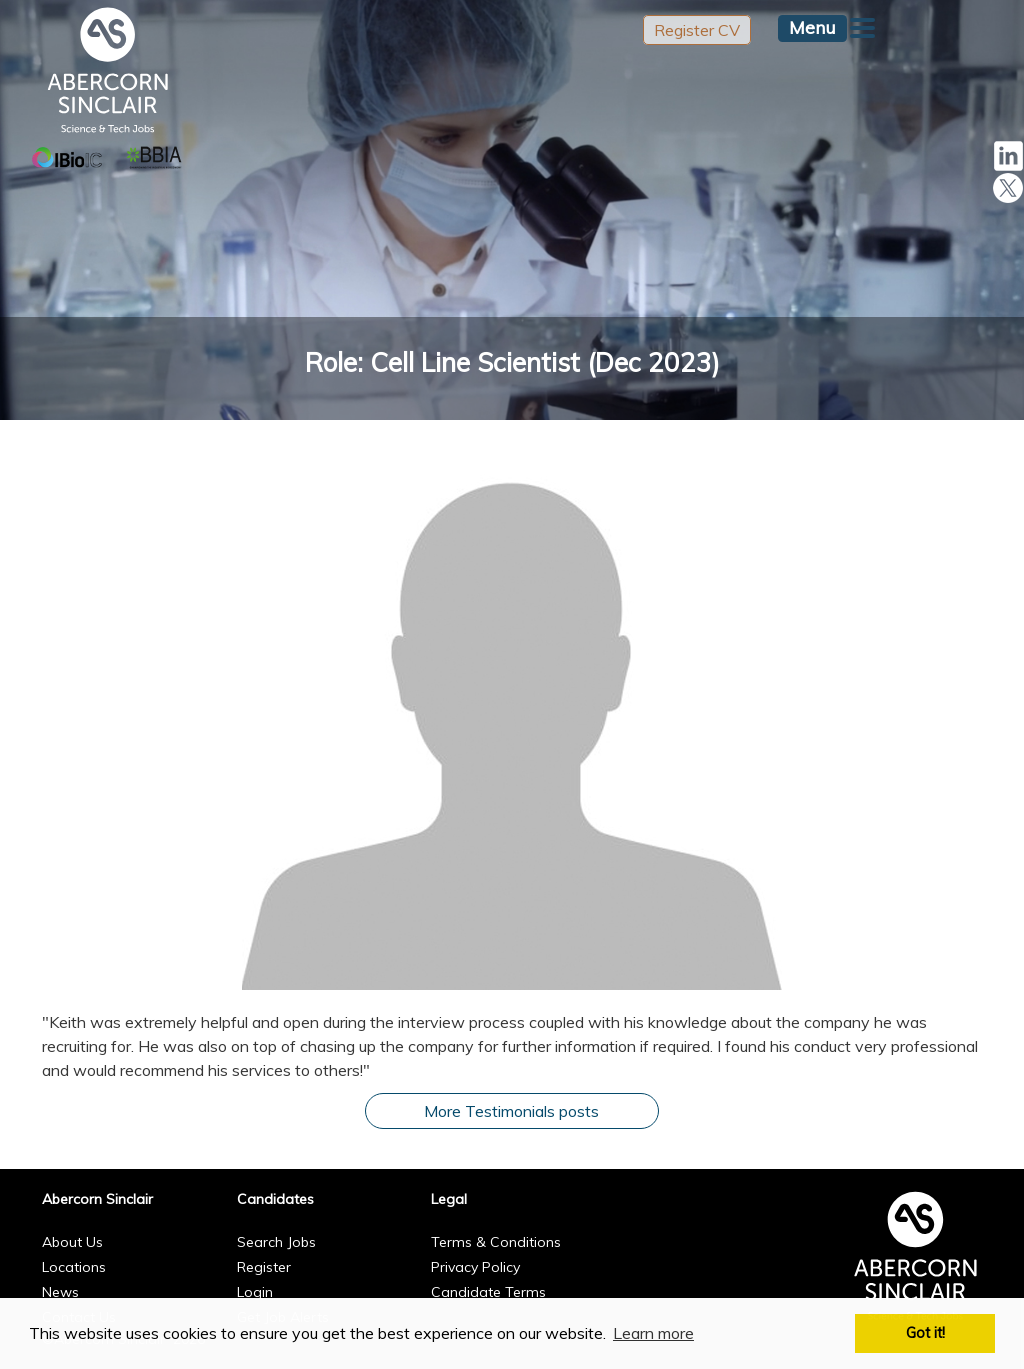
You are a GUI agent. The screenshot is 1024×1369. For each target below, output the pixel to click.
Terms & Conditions (496, 1242)
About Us (72, 1242)
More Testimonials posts (511, 1111)
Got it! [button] (925, 1333)
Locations (74, 1267)
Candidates (275, 1199)
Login (255, 1292)
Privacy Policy (475, 1267)
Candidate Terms (488, 1292)
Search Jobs (276, 1242)
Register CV (697, 30)
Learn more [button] (653, 1333)
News (60, 1292)
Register (264, 1267)
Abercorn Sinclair (97, 1199)
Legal (449, 1199)
